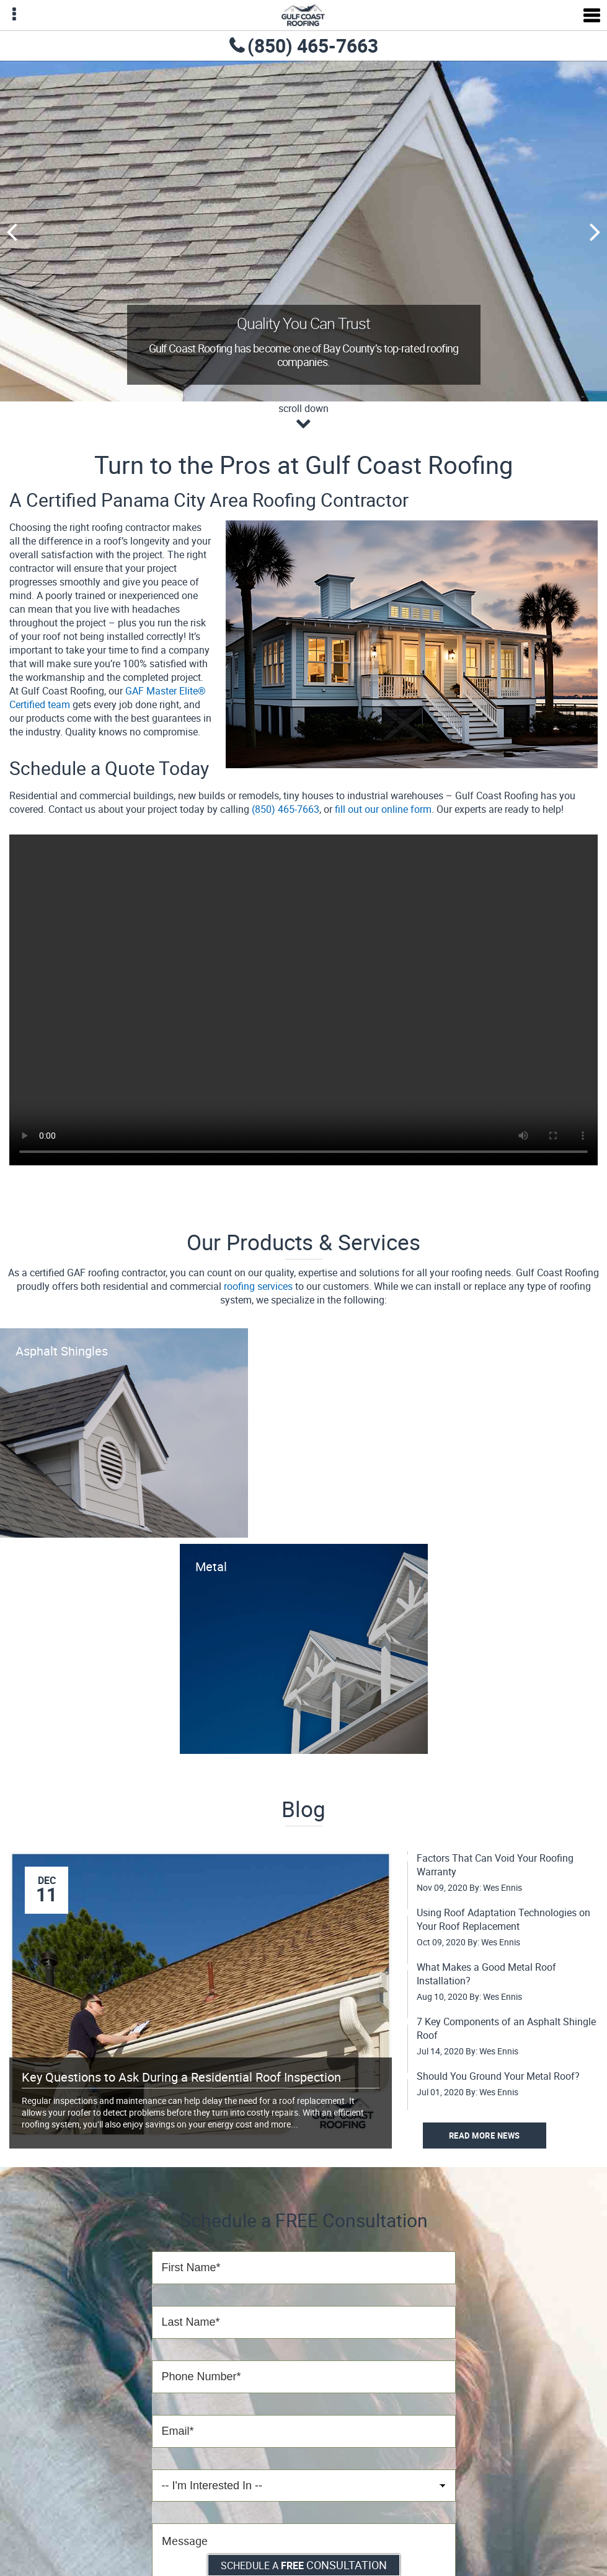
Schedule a (304, 2564)
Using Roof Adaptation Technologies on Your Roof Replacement (503, 1919)
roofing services (258, 1286)
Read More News (484, 2135)
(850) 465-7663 (312, 45)
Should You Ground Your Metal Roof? (498, 2076)
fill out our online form (383, 809)
